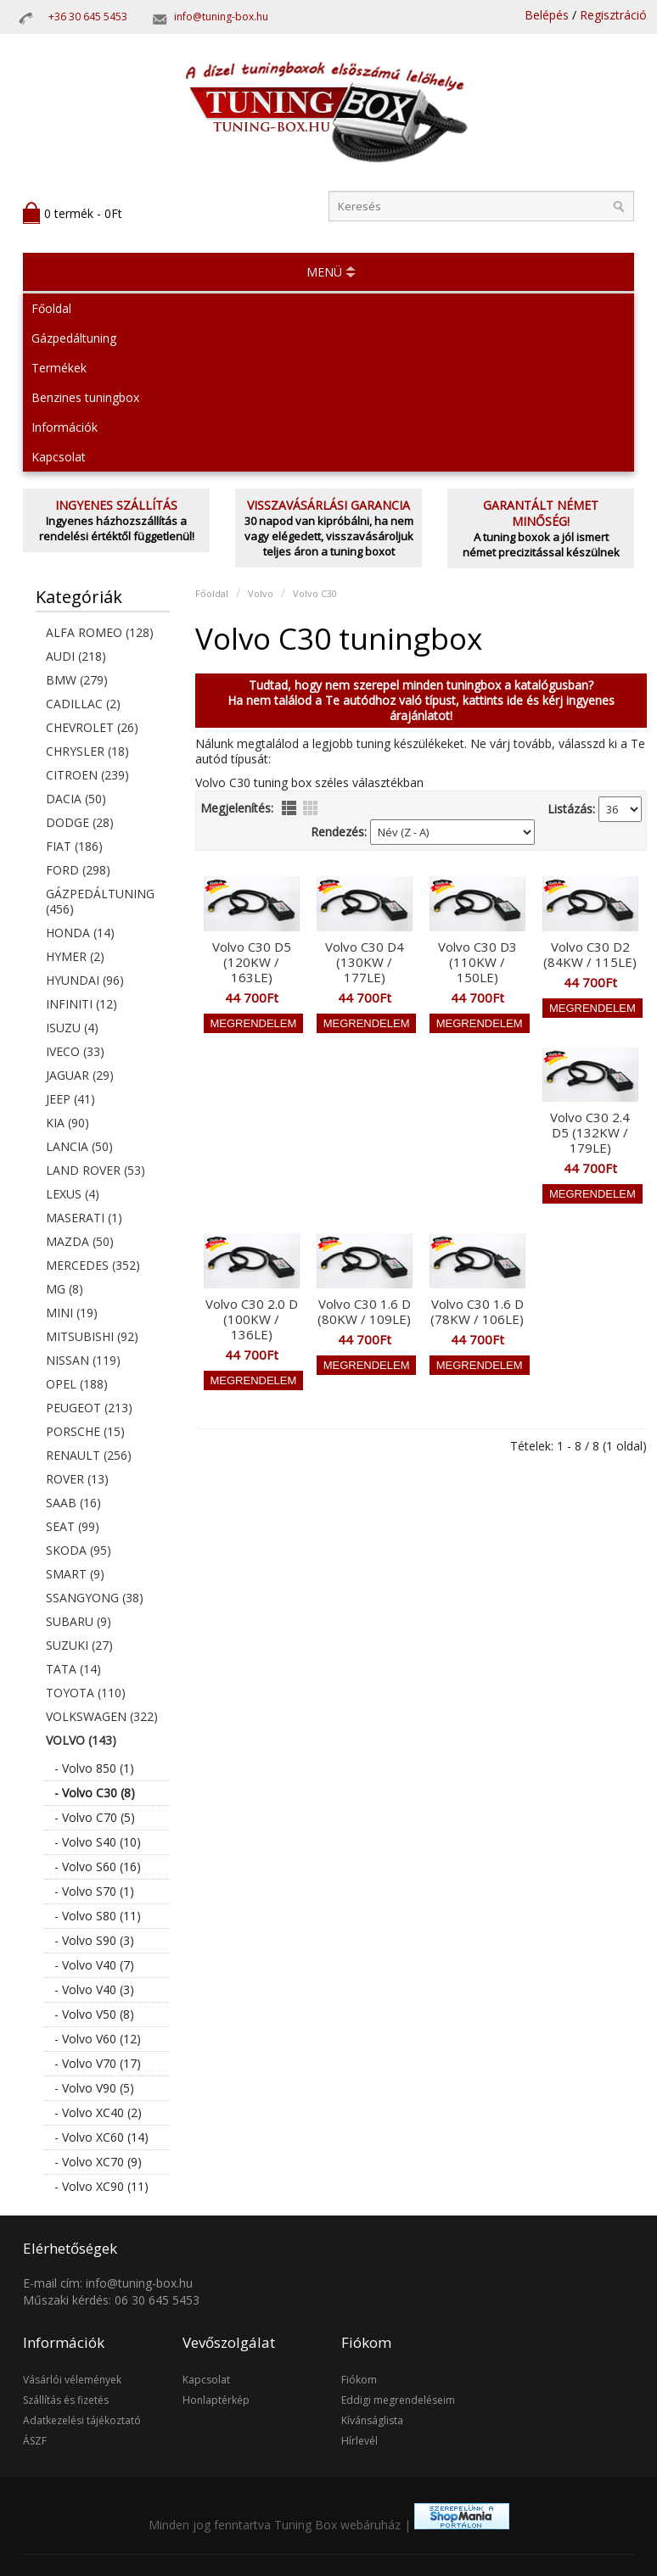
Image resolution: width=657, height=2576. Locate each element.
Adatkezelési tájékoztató (82, 2420)
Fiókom (359, 2379)
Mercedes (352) (93, 1265)
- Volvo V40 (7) (94, 1965)
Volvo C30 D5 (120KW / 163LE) (251, 962)
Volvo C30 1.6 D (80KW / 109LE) (364, 1311)
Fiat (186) (74, 846)
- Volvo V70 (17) (97, 2063)
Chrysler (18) (87, 751)
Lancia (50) (79, 1146)
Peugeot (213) (89, 1408)
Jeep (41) (70, 1099)
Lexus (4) (72, 1194)
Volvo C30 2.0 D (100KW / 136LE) (251, 1319)
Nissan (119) (83, 1360)
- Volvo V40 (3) (94, 1989)
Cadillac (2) (83, 704)
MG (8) (64, 1289)
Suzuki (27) (79, 1645)
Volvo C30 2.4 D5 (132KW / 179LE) (590, 1132)
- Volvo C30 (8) (94, 1793)
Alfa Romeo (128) (100, 632)
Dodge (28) (80, 822)
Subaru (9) (78, 1621)
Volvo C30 (315, 593)
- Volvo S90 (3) (94, 1940)
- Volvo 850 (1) (94, 1768)
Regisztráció (613, 15)
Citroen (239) (87, 775)
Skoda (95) (78, 1550)
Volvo (260, 593)
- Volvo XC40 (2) (98, 2112)
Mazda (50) (80, 1241)
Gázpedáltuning (73, 338)
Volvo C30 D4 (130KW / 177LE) (364, 962)
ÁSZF (35, 2441)
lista (289, 808)
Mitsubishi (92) (92, 1336)
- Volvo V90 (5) (94, 2088)
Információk (64, 427)
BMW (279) (77, 680)
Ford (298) (78, 870)
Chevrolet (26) (92, 727)
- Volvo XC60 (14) (101, 2137)
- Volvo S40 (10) (97, 1842)
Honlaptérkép (216, 2400)
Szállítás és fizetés (66, 2400)
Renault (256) (89, 1455)
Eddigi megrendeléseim (398, 2400)
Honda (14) (80, 933)
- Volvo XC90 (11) (101, 2186)
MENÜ (324, 272)
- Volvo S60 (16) (97, 1866)
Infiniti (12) (81, 1004)
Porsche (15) (85, 1431)
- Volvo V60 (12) (97, 2039)
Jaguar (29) (80, 1075)
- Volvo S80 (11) (97, 1916)
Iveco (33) (75, 1051)
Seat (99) (72, 1526)
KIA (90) (67, 1123)
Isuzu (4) (72, 1028)
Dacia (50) (76, 799)
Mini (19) (72, 1313)
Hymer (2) (75, 956)
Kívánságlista (372, 2420)
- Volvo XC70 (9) (98, 2162)
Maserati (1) (84, 1218)
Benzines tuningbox (85, 397)
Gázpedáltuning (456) (100, 901)
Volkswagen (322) (102, 1716)
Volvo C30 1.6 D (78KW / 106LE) (477, 1311)
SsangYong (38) (94, 1598)
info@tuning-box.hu (221, 16)
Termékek (59, 368)
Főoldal (51, 308)
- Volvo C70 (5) (94, 1817)
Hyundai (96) (85, 980)
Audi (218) (76, 656)
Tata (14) (73, 1669)
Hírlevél (359, 2441)
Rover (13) (77, 1479)
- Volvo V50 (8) (94, 2014)
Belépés (547, 15)
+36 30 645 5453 (87, 16)
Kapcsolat (58, 457)
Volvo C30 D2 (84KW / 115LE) (590, 954)
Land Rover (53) (95, 1170)
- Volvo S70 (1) (94, 1891)
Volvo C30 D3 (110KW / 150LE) (477, 962)
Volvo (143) (81, 1740)
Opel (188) (77, 1384)
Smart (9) (75, 1574)
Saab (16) (73, 1503)
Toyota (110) (86, 1693)
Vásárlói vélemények (72, 2379)
